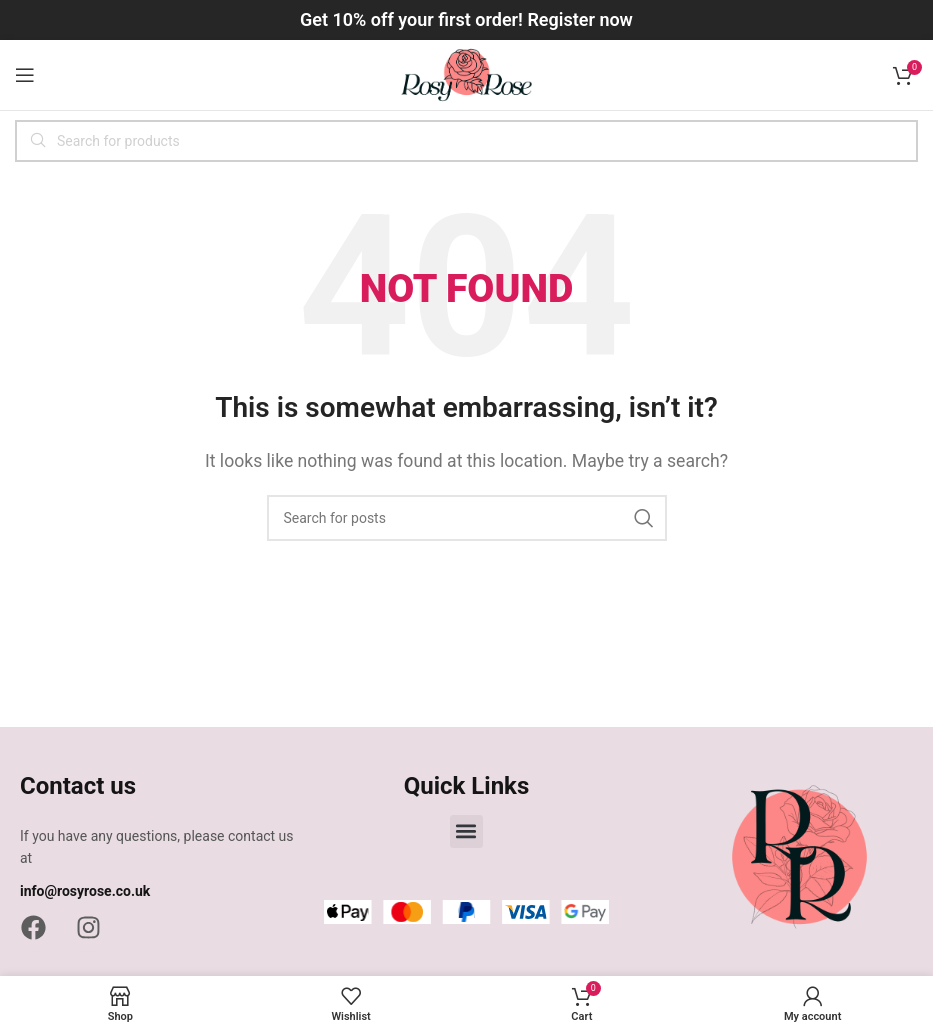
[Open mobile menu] (25, 75)
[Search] (466, 141)
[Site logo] (466, 73)
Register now (580, 19)
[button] (466, 831)
